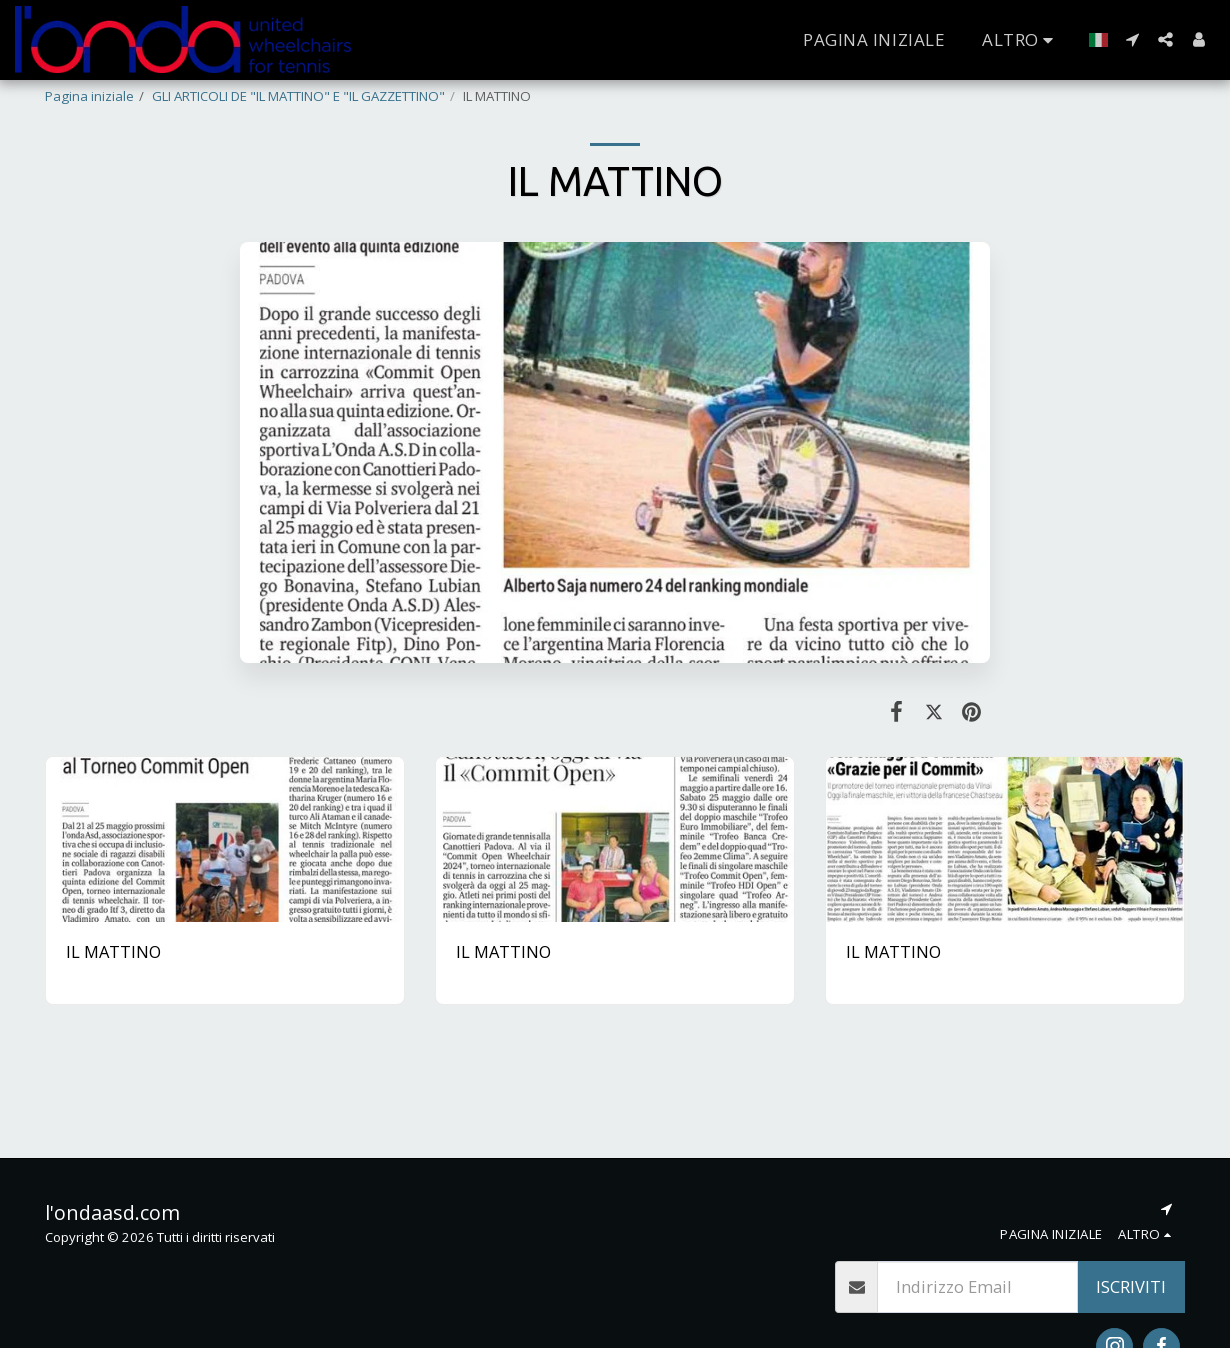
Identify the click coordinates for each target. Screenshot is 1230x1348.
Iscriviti (1131, 1286)
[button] (1132, 39)
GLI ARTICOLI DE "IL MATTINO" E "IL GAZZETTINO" (298, 96)
